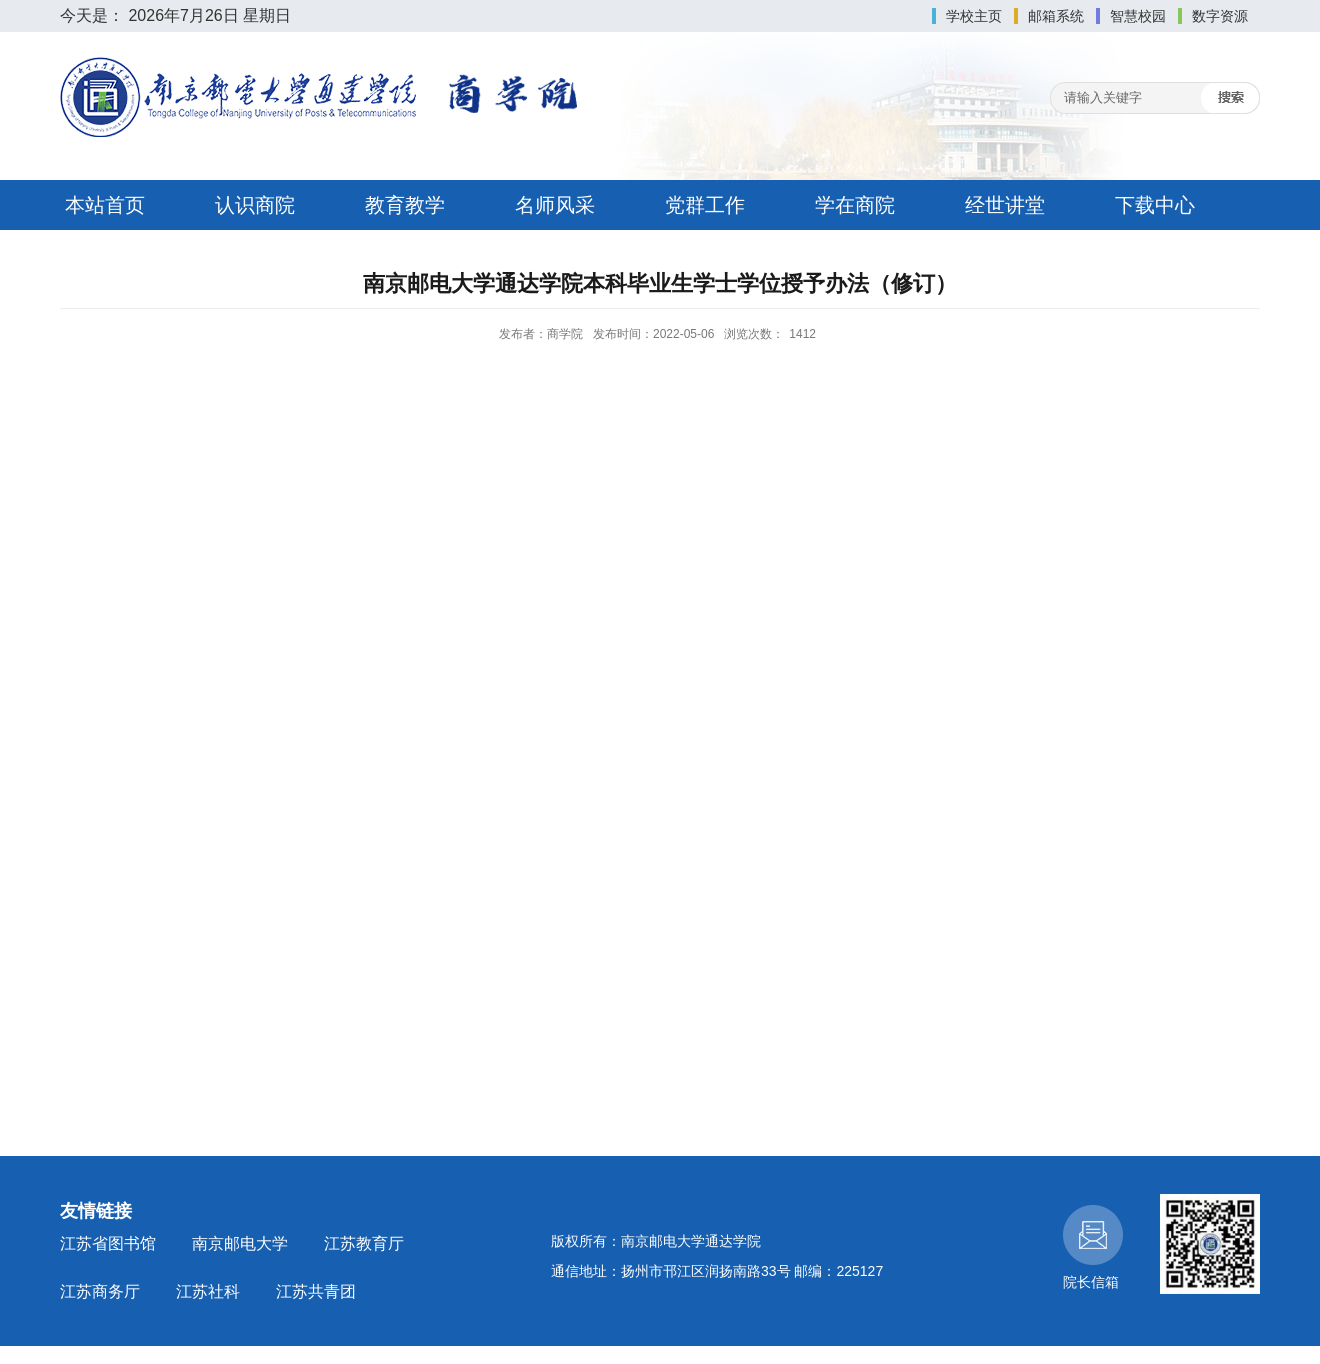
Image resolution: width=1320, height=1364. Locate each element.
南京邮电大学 (240, 1243)
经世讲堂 (1005, 205)
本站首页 (105, 205)
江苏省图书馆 (108, 1243)
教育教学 (405, 205)
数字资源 (1220, 16)
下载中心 (1155, 205)
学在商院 (855, 205)
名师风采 (555, 205)
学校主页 (974, 16)
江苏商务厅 (100, 1291)
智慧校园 (1138, 16)
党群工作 (705, 205)
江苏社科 (208, 1291)
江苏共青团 (316, 1291)
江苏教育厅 (364, 1243)
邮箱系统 (1056, 16)
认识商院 (255, 205)
